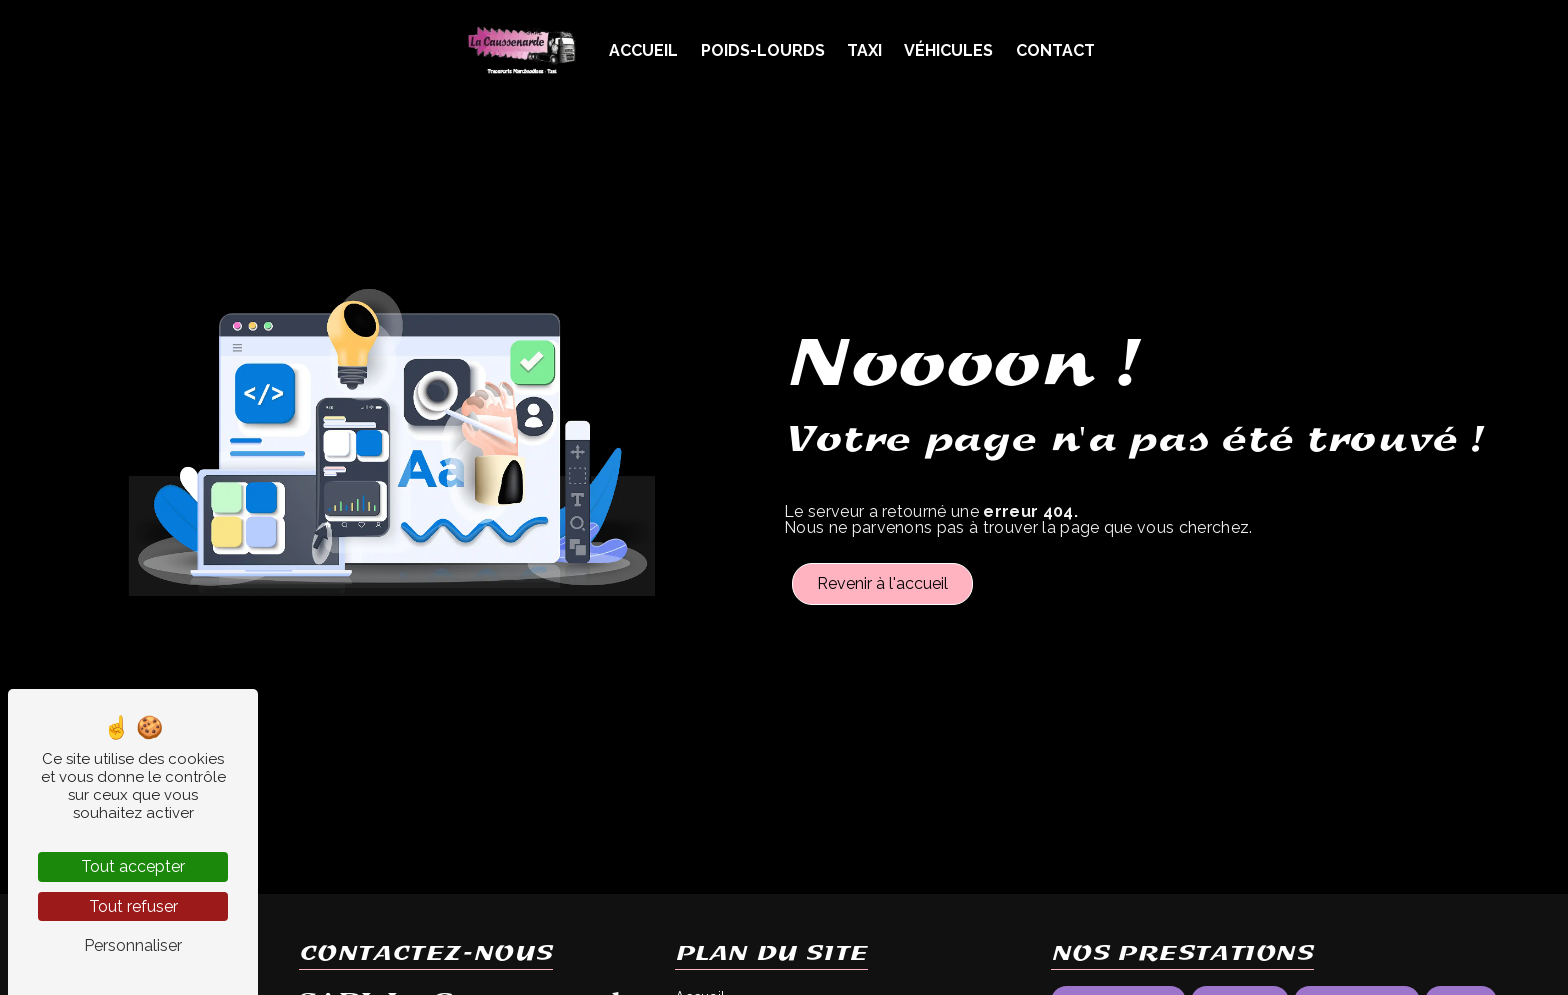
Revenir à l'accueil (882, 583)
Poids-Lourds (763, 50)
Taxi (864, 50)
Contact (1055, 50)
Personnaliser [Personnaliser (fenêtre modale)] (133, 945)
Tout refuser (133, 906)
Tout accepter (133, 866)
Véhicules (948, 50)
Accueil (643, 50)
